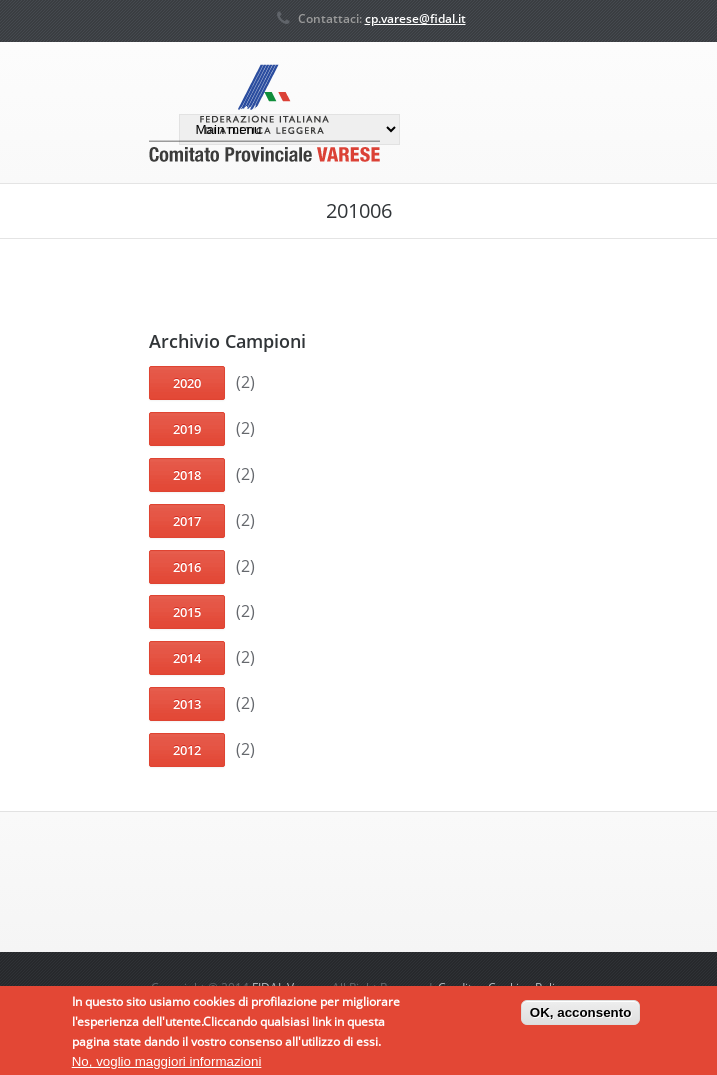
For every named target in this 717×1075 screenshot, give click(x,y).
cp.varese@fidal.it (415, 18)
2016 (187, 567)
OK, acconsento (580, 1016)
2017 (187, 521)
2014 (187, 658)
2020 (187, 383)
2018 (187, 475)
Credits (458, 987)
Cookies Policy (527, 987)
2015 (187, 612)
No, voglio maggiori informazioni (167, 1065)
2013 (187, 704)
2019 (187, 429)
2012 (187, 750)
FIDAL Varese (289, 987)
